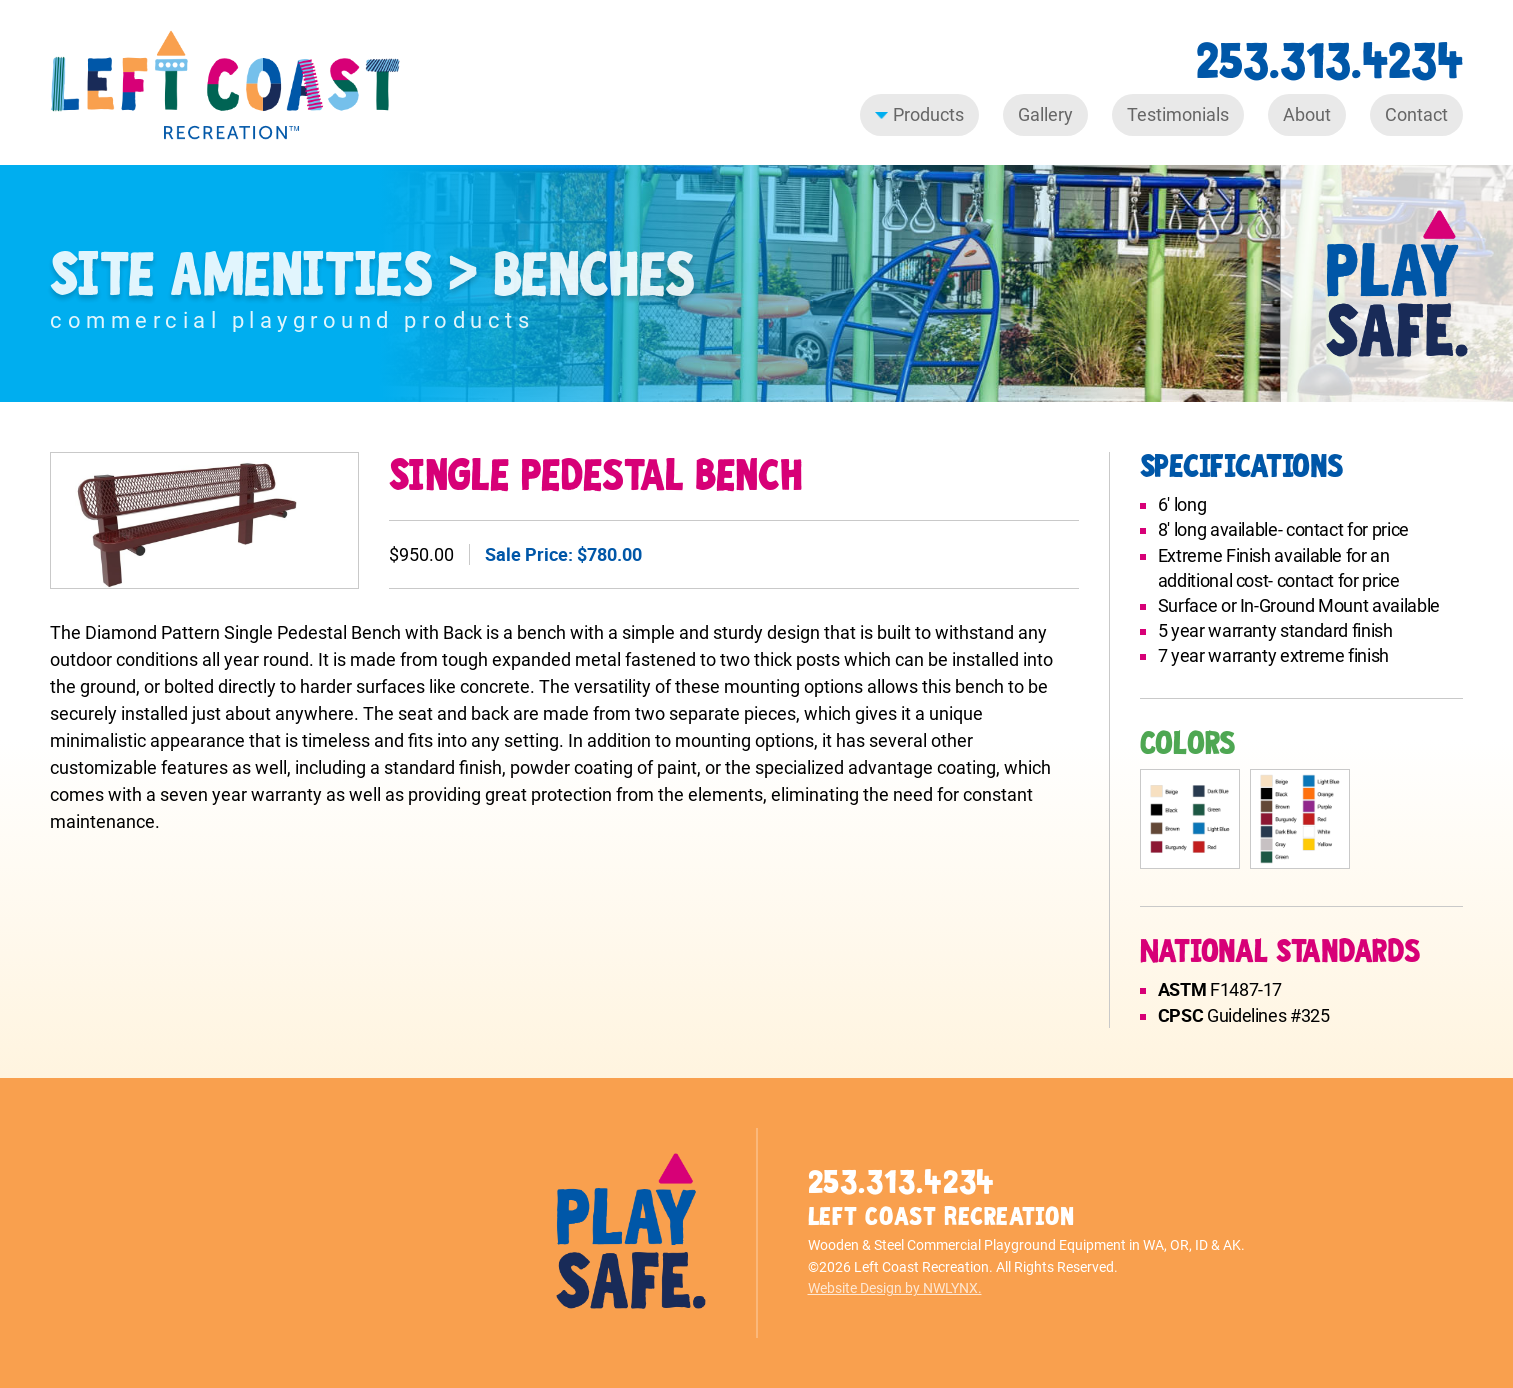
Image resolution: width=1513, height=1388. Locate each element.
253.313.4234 (1329, 61)
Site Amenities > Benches (372, 275)
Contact (1416, 114)
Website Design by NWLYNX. (895, 1288)
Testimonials (1178, 114)
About (1307, 114)
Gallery (1045, 114)
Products (919, 114)
